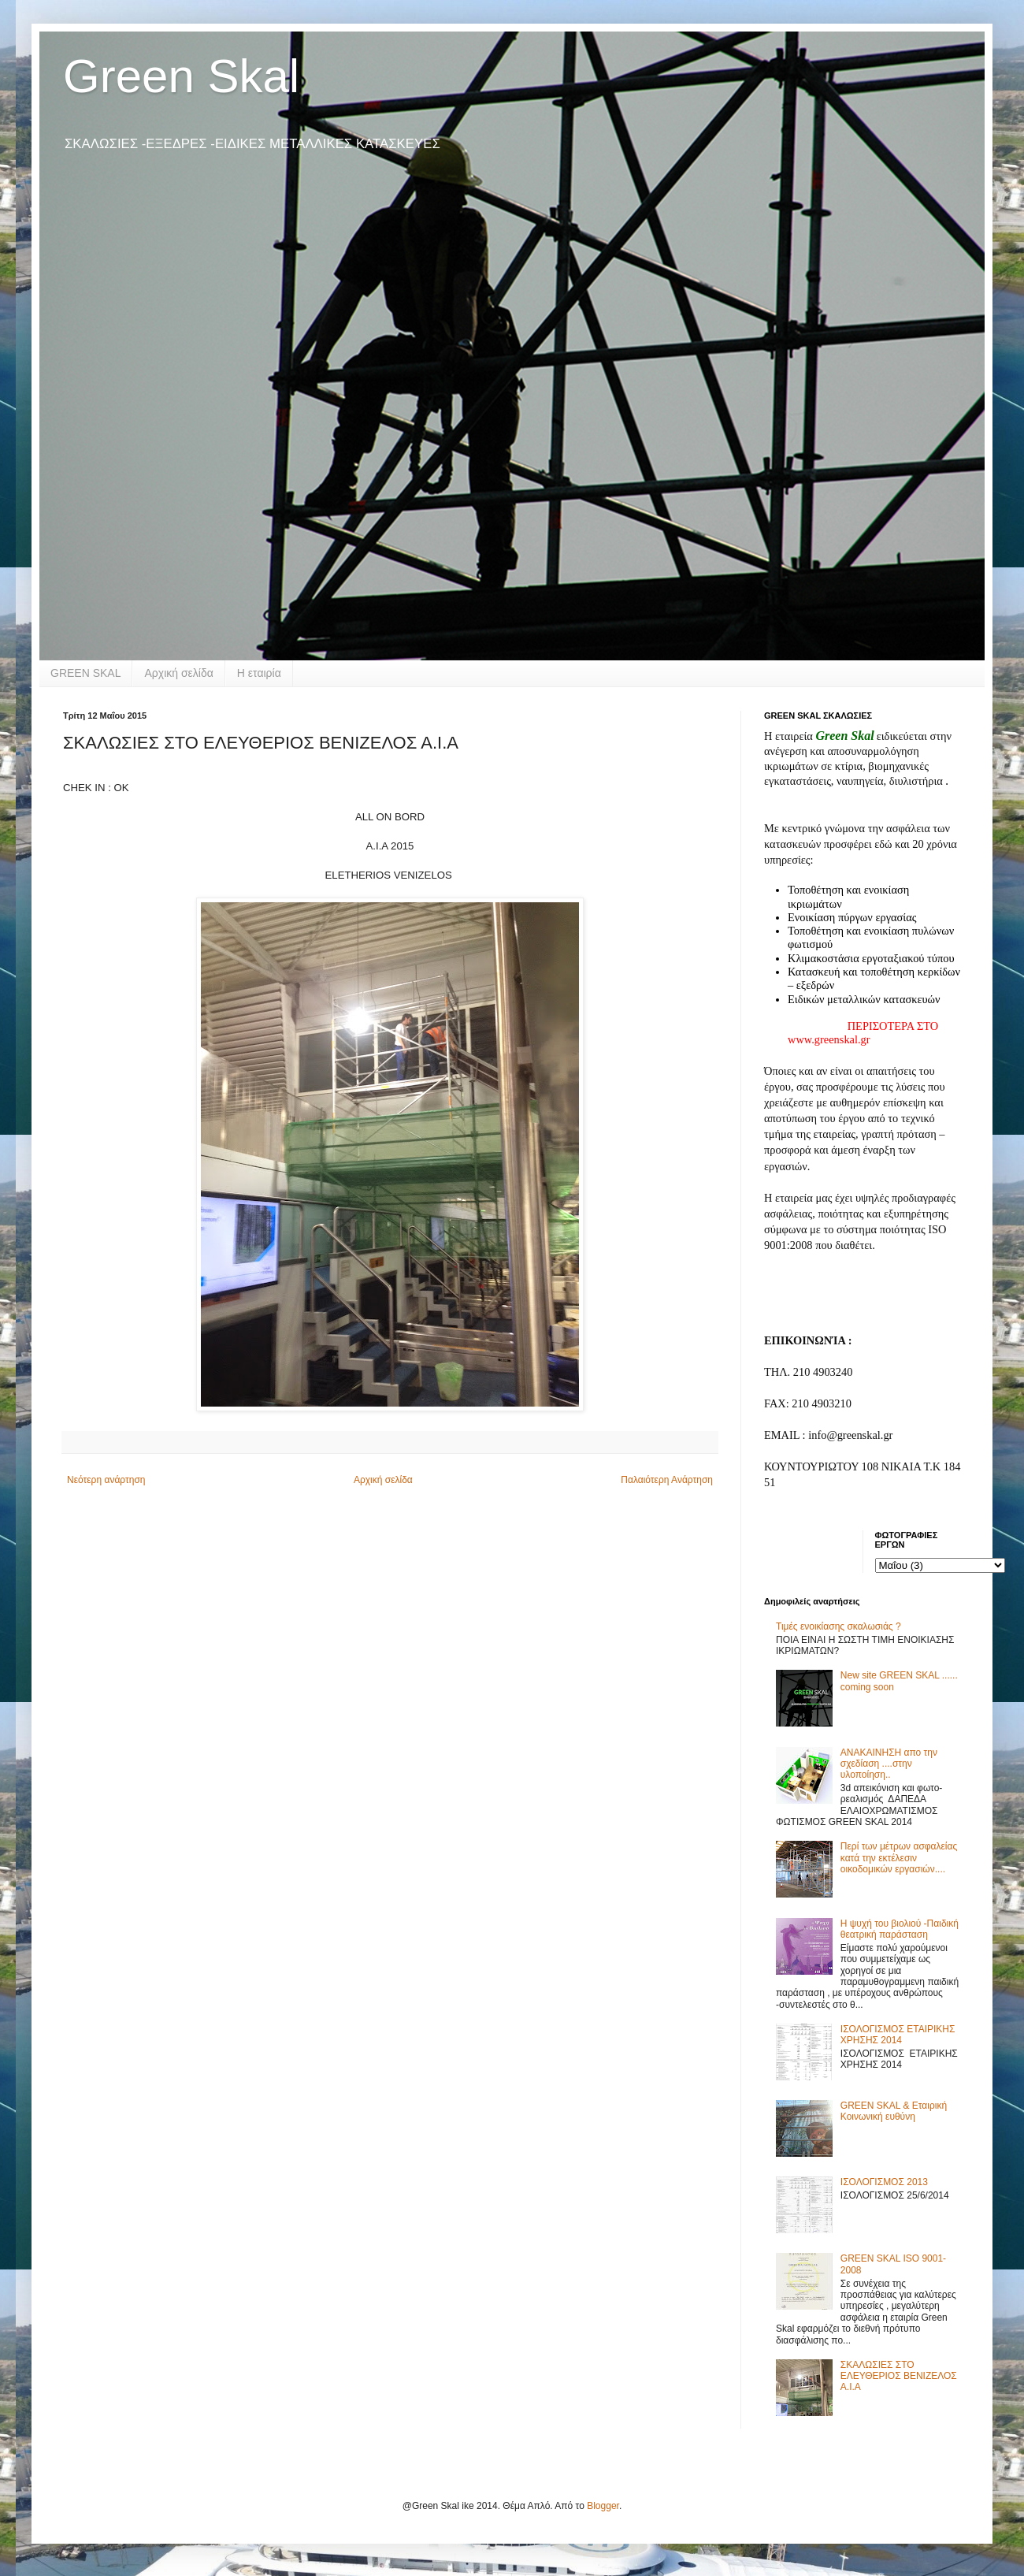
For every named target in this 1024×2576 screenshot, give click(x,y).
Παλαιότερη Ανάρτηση (667, 1479)
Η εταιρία (259, 673)
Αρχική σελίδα (178, 673)
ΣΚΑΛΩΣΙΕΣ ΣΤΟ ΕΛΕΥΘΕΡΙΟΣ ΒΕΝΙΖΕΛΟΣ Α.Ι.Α (898, 2376)
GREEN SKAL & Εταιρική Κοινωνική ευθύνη (893, 2111)
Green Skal (181, 76)
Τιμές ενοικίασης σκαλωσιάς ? (838, 1626)
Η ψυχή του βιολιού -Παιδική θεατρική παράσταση (899, 1929)
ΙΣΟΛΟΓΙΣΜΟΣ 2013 (884, 2182)
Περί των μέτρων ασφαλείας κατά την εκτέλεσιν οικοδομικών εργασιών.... (898, 1858)
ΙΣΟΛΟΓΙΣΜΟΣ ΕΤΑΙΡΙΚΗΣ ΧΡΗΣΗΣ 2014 (897, 2035)
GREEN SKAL (85, 673)
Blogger (603, 2505)
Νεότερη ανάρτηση (106, 1479)
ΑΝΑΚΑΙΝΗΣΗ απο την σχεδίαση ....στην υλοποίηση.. (888, 1764)
